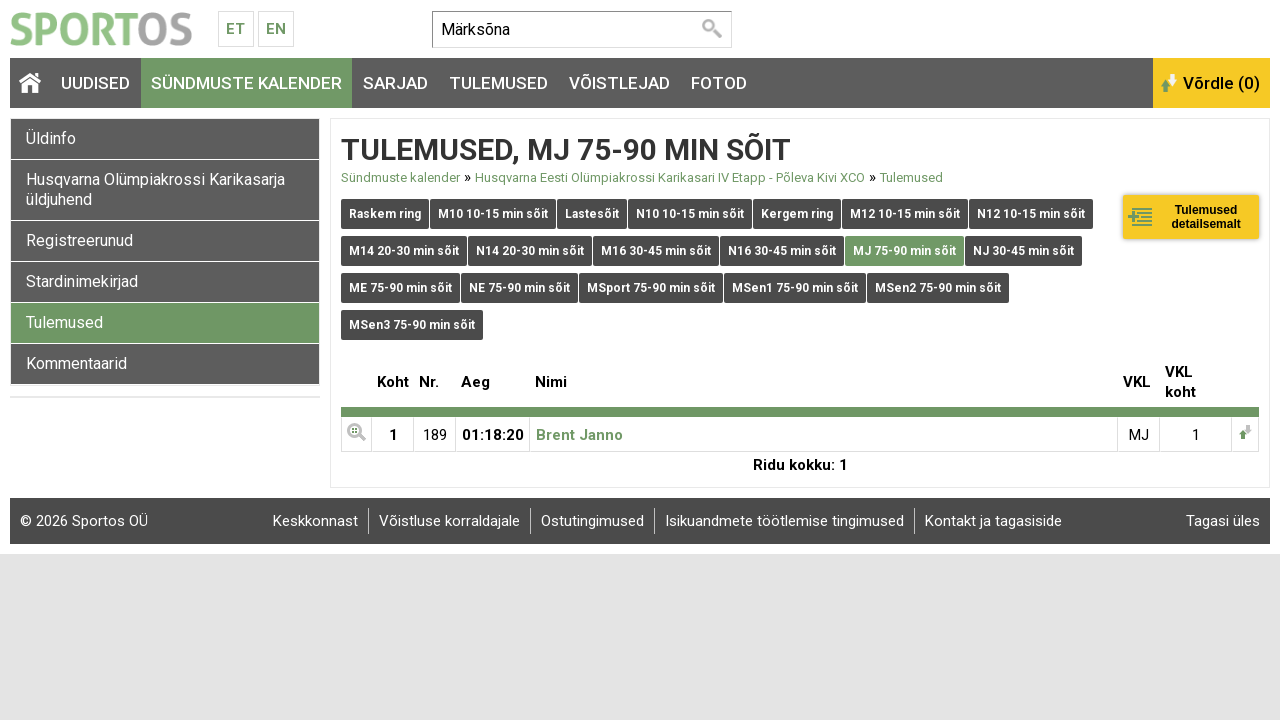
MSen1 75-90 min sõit (795, 288)
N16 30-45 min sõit (782, 251)
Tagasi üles (1223, 521)
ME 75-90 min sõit (400, 288)
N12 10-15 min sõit (1031, 214)
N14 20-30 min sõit (530, 251)
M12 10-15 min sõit (905, 214)
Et (235, 29)
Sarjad (395, 83)
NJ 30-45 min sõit (1023, 251)
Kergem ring (797, 214)
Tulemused (498, 83)
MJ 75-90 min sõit (904, 251)
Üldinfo (51, 138)
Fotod (719, 83)
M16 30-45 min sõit (656, 251)
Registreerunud (79, 240)
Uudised (95, 83)
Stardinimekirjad (82, 281)
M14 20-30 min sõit (404, 251)
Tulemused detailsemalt (1205, 217)
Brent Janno (579, 435)
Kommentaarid (76, 363)
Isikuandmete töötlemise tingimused (784, 521)
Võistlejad (619, 83)
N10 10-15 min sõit (690, 214)
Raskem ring (385, 214)
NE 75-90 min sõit (519, 288)
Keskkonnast (315, 521)
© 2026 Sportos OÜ (84, 521)
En (276, 29)
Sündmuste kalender (246, 83)
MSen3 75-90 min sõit (412, 325)
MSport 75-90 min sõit (651, 288)
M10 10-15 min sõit (493, 214)
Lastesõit (592, 214)
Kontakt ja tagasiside (993, 521)
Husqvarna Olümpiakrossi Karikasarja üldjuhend (155, 189)
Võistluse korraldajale (449, 521)
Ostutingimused (592, 521)
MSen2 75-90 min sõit (938, 288)
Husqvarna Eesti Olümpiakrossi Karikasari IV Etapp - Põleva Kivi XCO (670, 177)
